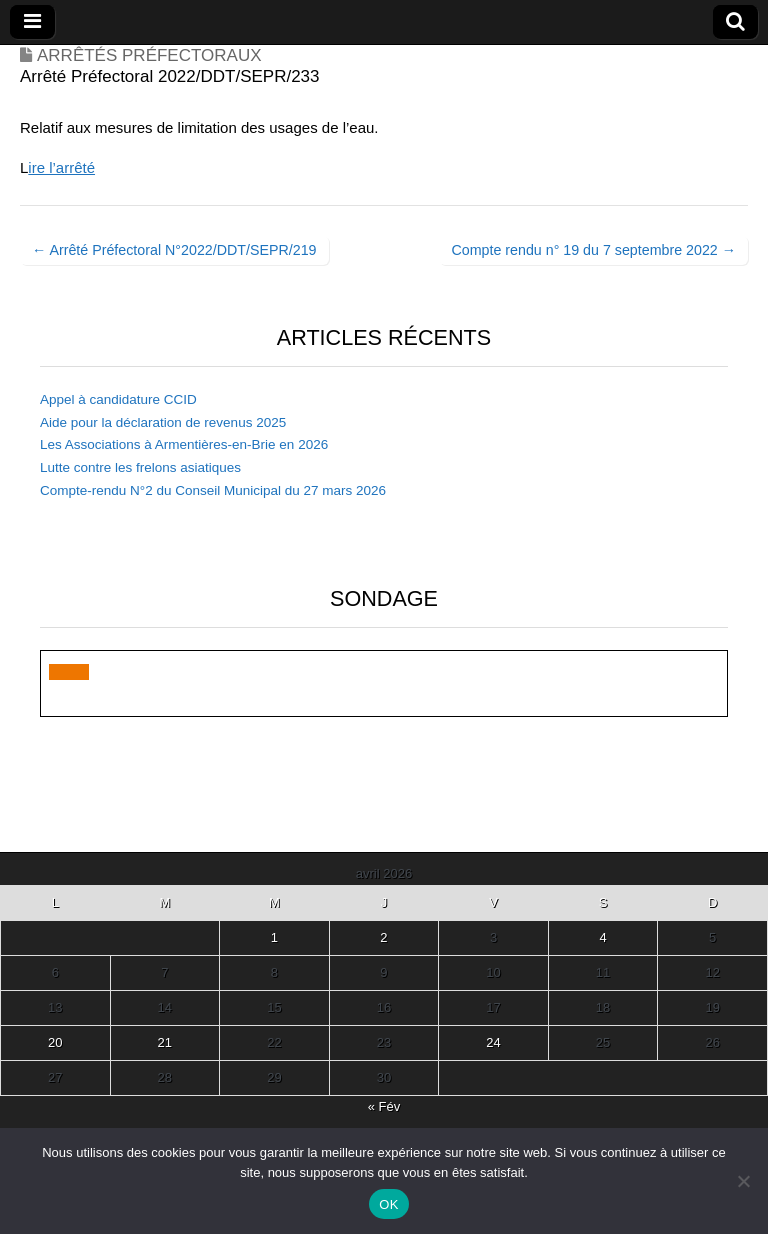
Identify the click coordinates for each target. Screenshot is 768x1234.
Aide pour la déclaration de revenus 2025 (163, 422)
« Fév (384, 1106)
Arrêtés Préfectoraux (149, 55)
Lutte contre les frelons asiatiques (140, 467)
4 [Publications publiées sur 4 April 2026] (602, 937)
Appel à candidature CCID (118, 399)
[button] (69, 672)
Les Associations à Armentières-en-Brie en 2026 (184, 444)
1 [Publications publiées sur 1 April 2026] (274, 937)
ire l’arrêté (61, 167)
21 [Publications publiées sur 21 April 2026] (165, 1042)
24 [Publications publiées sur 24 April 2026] (493, 1042)
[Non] (743, 1181)
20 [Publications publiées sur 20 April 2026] (55, 1042)
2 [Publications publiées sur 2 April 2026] (383, 937)
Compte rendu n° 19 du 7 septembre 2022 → (593, 250)
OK (388, 1204)
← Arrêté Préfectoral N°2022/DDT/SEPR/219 (174, 250)
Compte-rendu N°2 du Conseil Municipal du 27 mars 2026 (213, 490)
